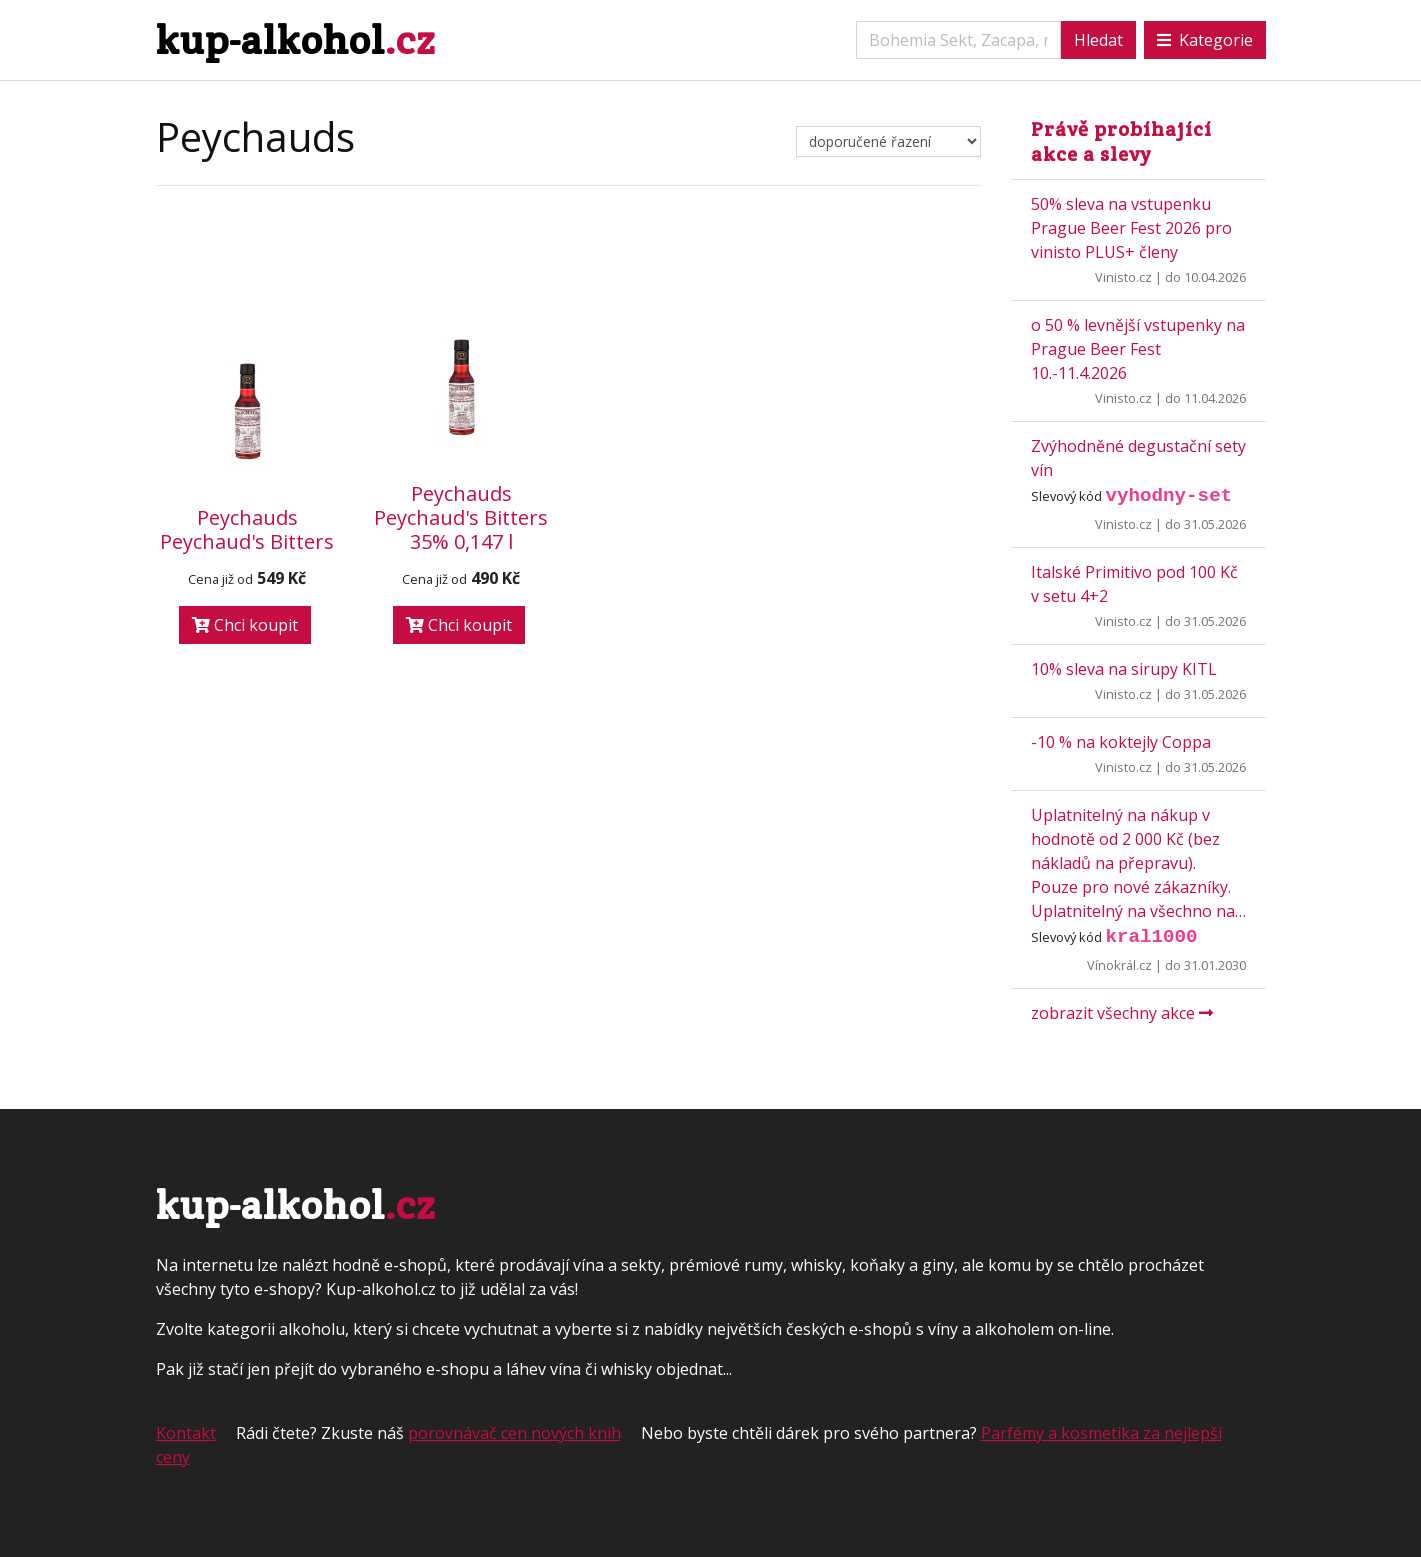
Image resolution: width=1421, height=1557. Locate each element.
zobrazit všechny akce (1122, 1013)
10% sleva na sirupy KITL (1124, 669)
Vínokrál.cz (1119, 965)
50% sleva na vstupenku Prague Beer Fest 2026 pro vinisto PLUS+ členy (1131, 228)
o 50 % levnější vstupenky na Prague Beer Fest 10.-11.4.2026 (1138, 349)
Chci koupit (245, 625)
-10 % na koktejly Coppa (1121, 742)
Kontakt (186, 1433)
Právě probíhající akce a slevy (1121, 141)
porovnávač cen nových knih (514, 1433)
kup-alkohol (295, 39)
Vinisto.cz (1123, 277)
